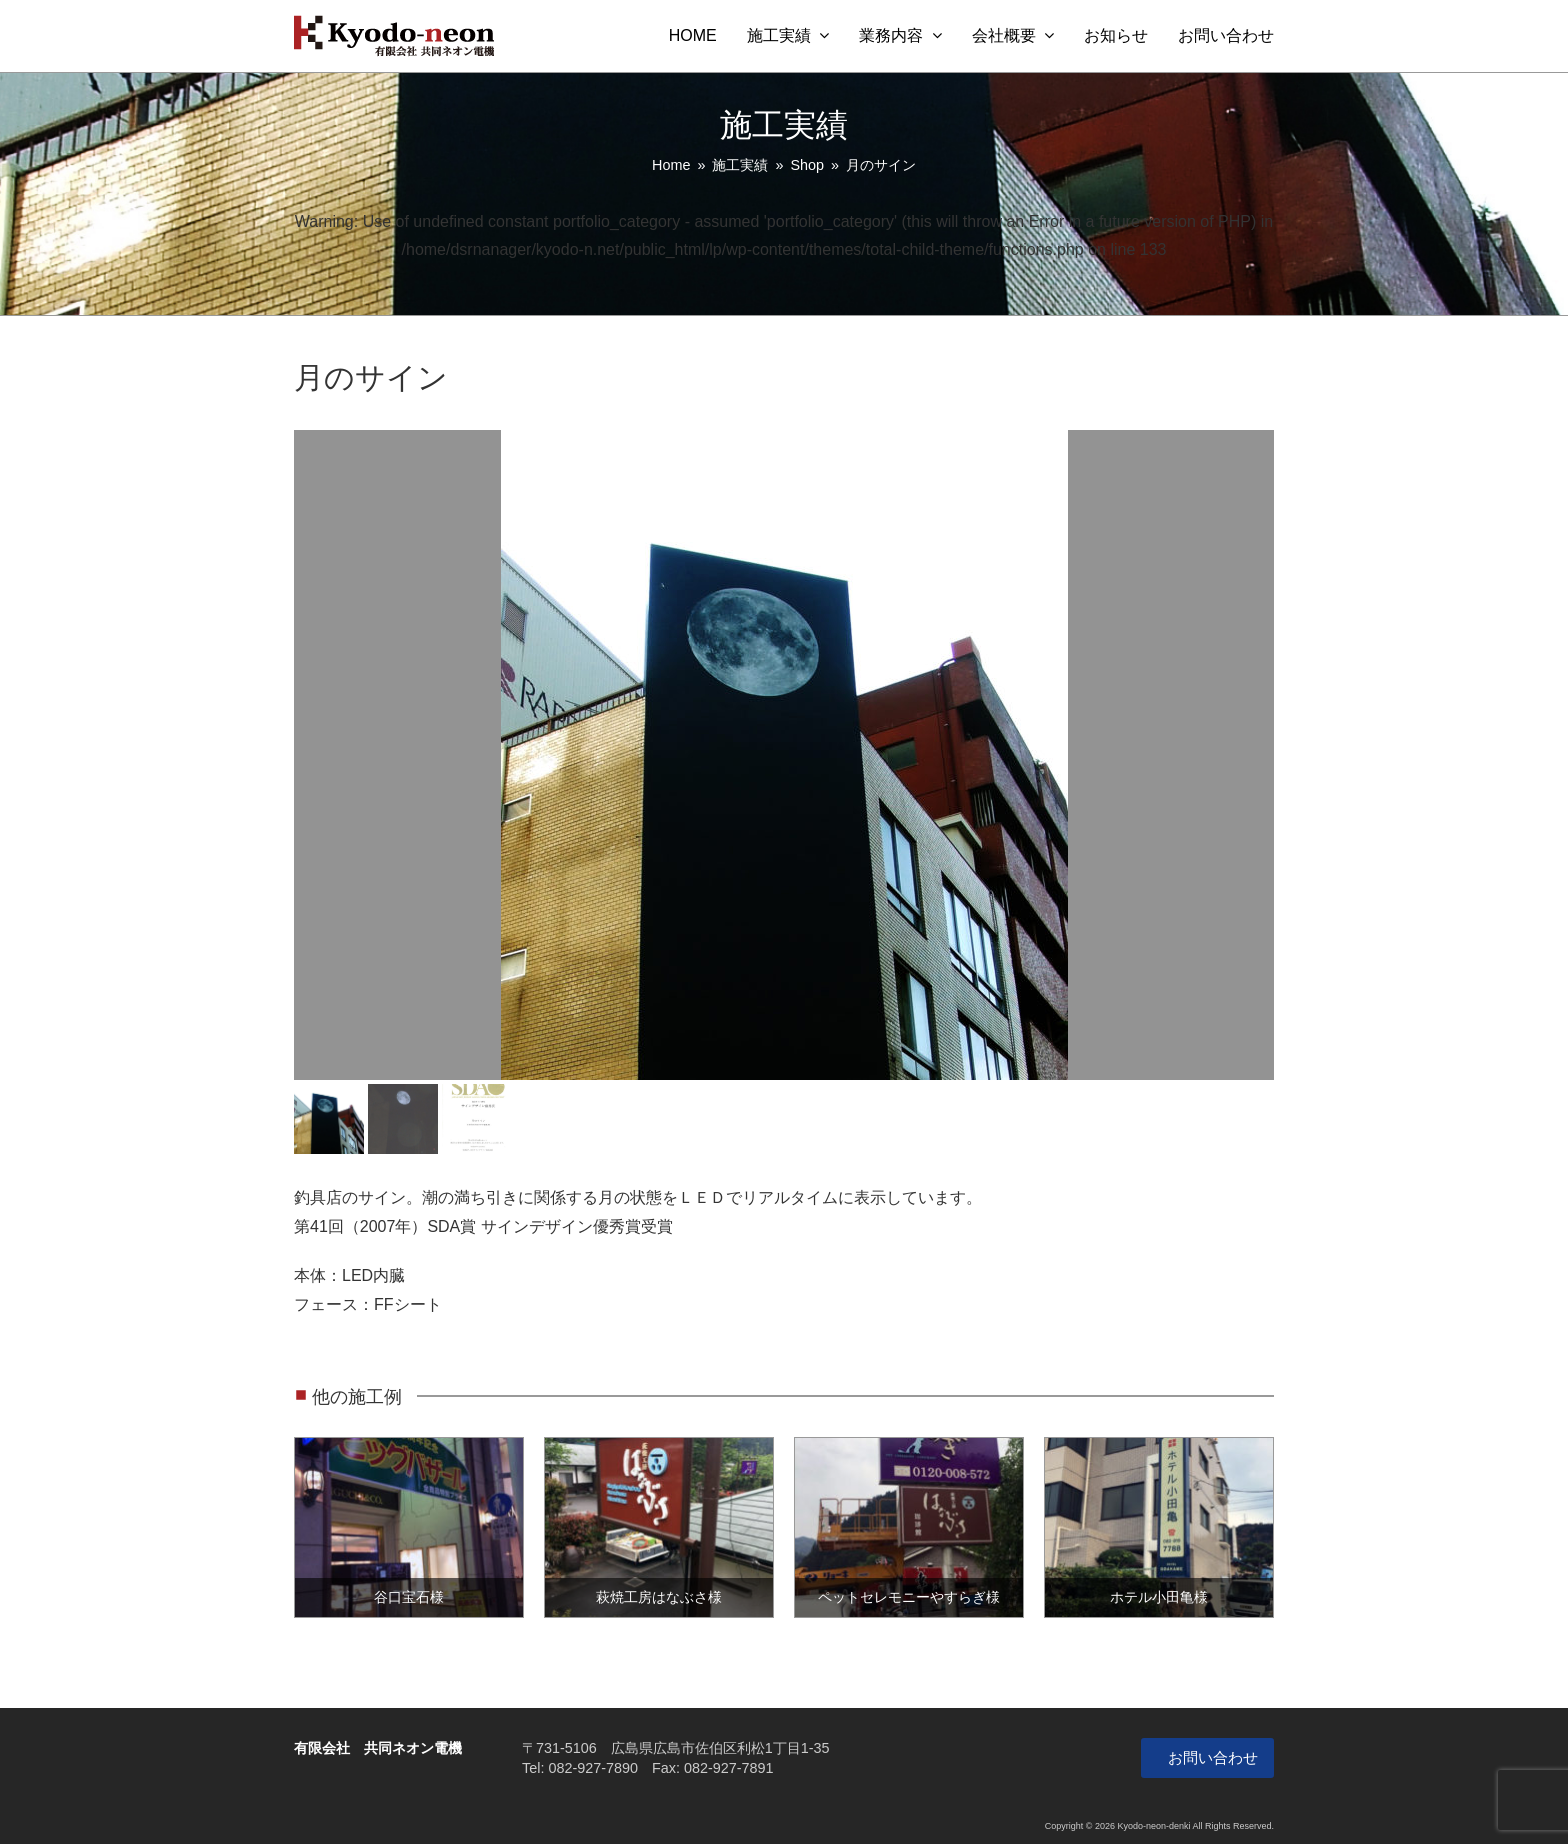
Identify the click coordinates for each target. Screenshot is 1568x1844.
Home (671, 165)
